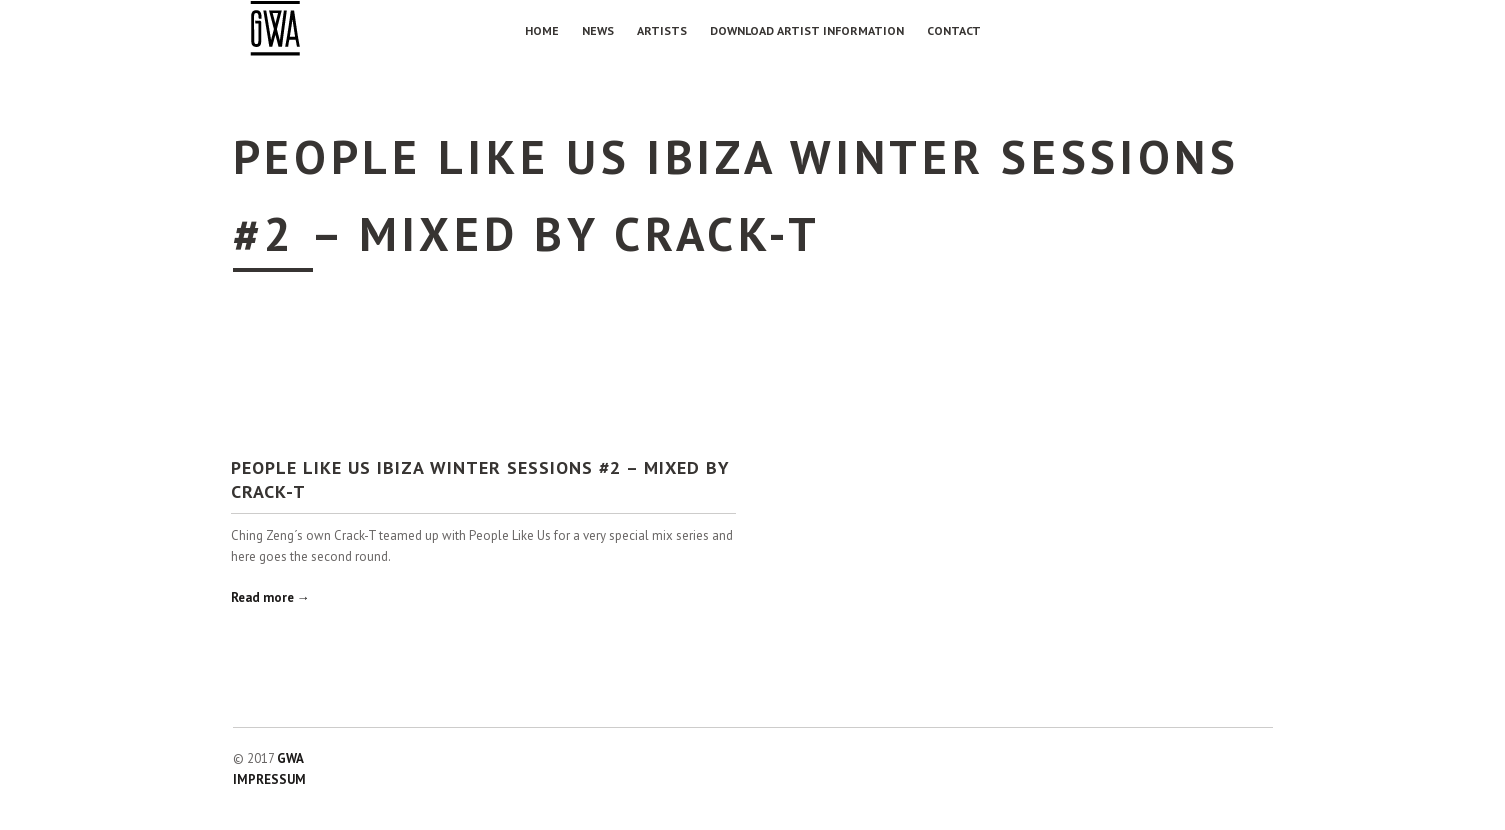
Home (542, 30)
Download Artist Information (807, 30)
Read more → (270, 597)
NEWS (598, 30)
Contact (954, 30)
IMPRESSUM (269, 779)
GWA (290, 758)
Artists (662, 30)
